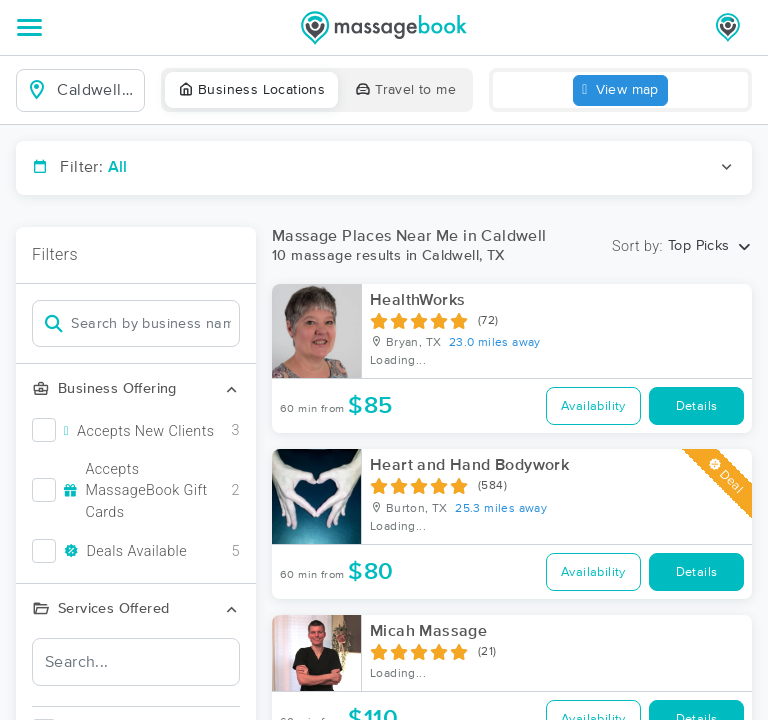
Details (697, 406)
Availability (593, 406)
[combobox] (96, 90)
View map (620, 90)
